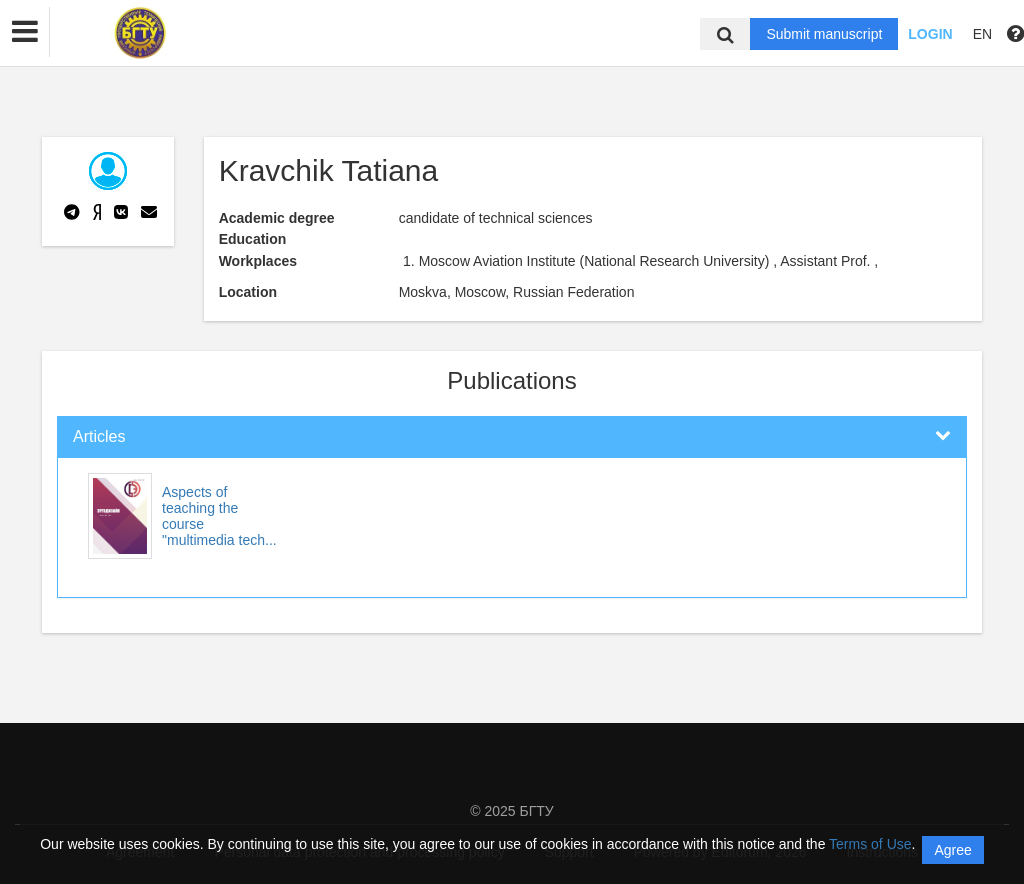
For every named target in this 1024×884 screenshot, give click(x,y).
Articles (99, 436)
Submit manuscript (824, 34)
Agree (952, 850)
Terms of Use (870, 844)
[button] (25, 32)
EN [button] (982, 34)
